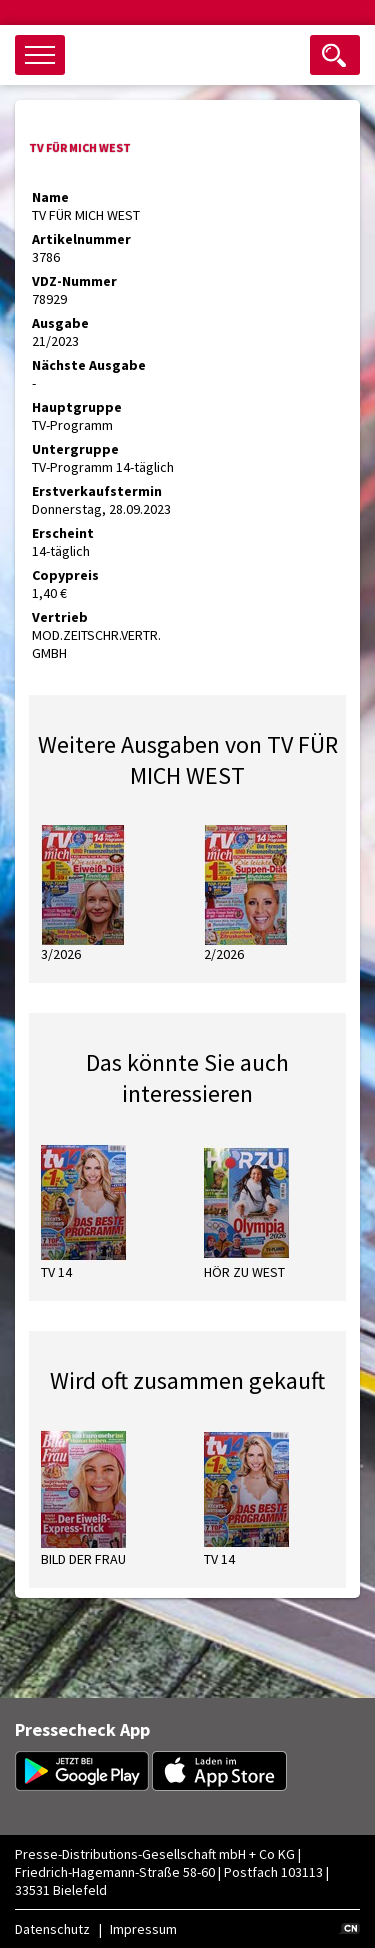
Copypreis (65, 575)
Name (50, 197)
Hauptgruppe (77, 407)
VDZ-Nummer (74, 281)
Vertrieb (60, 617)
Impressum (143, 1929)
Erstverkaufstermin (97, 491)
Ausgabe (60, 323)
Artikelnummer (81, 239)
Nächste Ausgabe (89, 365)
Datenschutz (52, 1929)
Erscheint (63, 533)
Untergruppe (75, 449)
